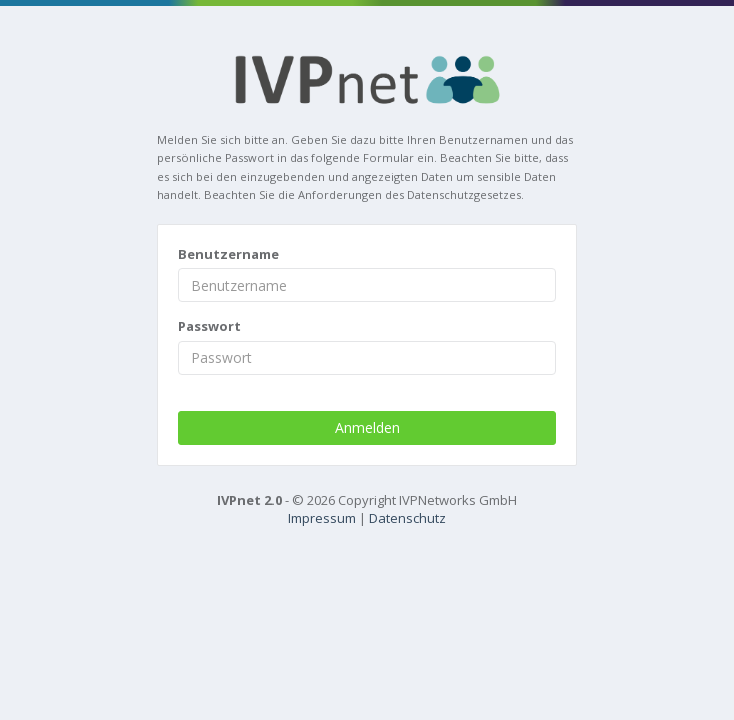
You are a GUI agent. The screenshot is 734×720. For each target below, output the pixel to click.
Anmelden (367, 427)
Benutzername (228, 254)
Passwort (209, 326)
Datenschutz (407, 518)
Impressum (322, 518)
